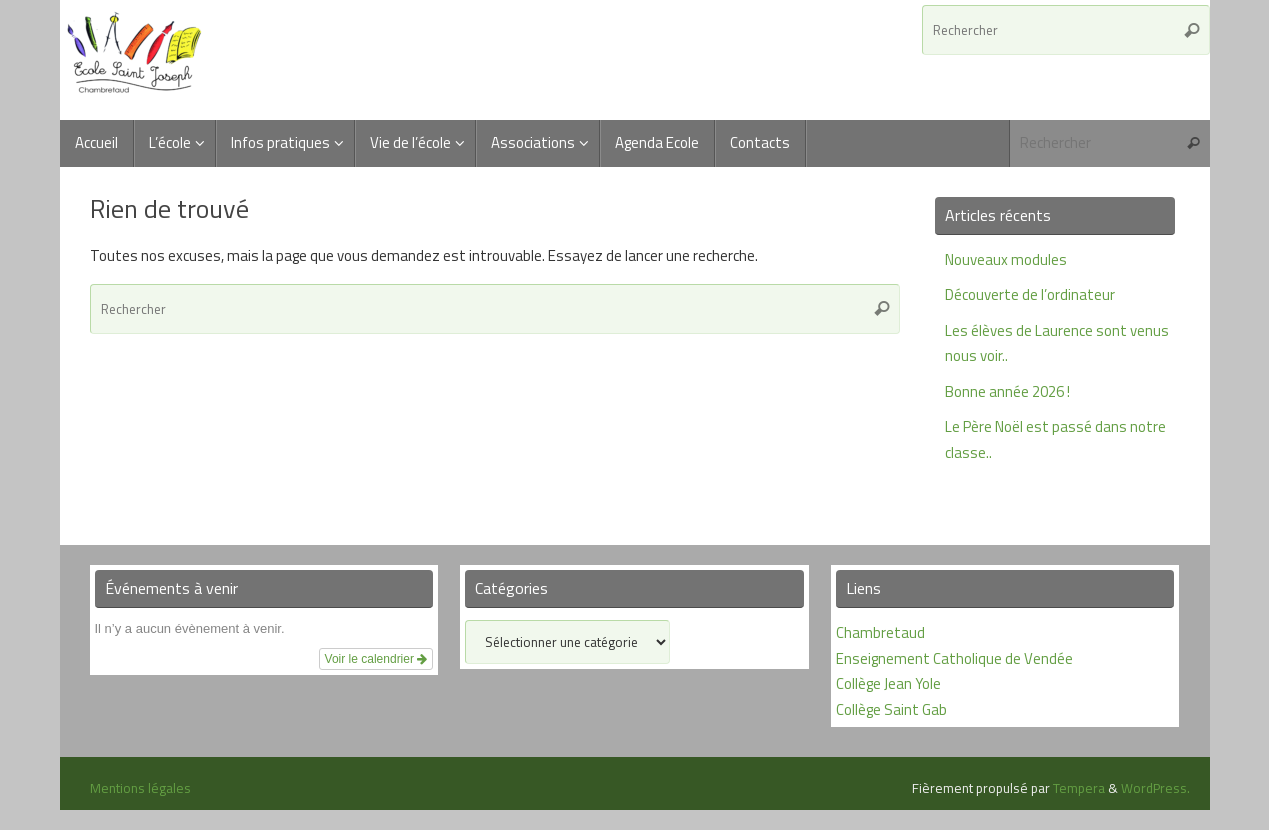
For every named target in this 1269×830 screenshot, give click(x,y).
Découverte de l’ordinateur (1030, 294)
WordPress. (1155, 788)
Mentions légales (140, 788)
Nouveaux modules (1006, 259)
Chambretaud (880, 632)
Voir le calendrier (376, 659)
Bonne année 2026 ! (1007, 391)
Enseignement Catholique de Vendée (954, 658)
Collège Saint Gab (891, 709)
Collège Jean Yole (888, 683)
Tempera (1079, 788)
